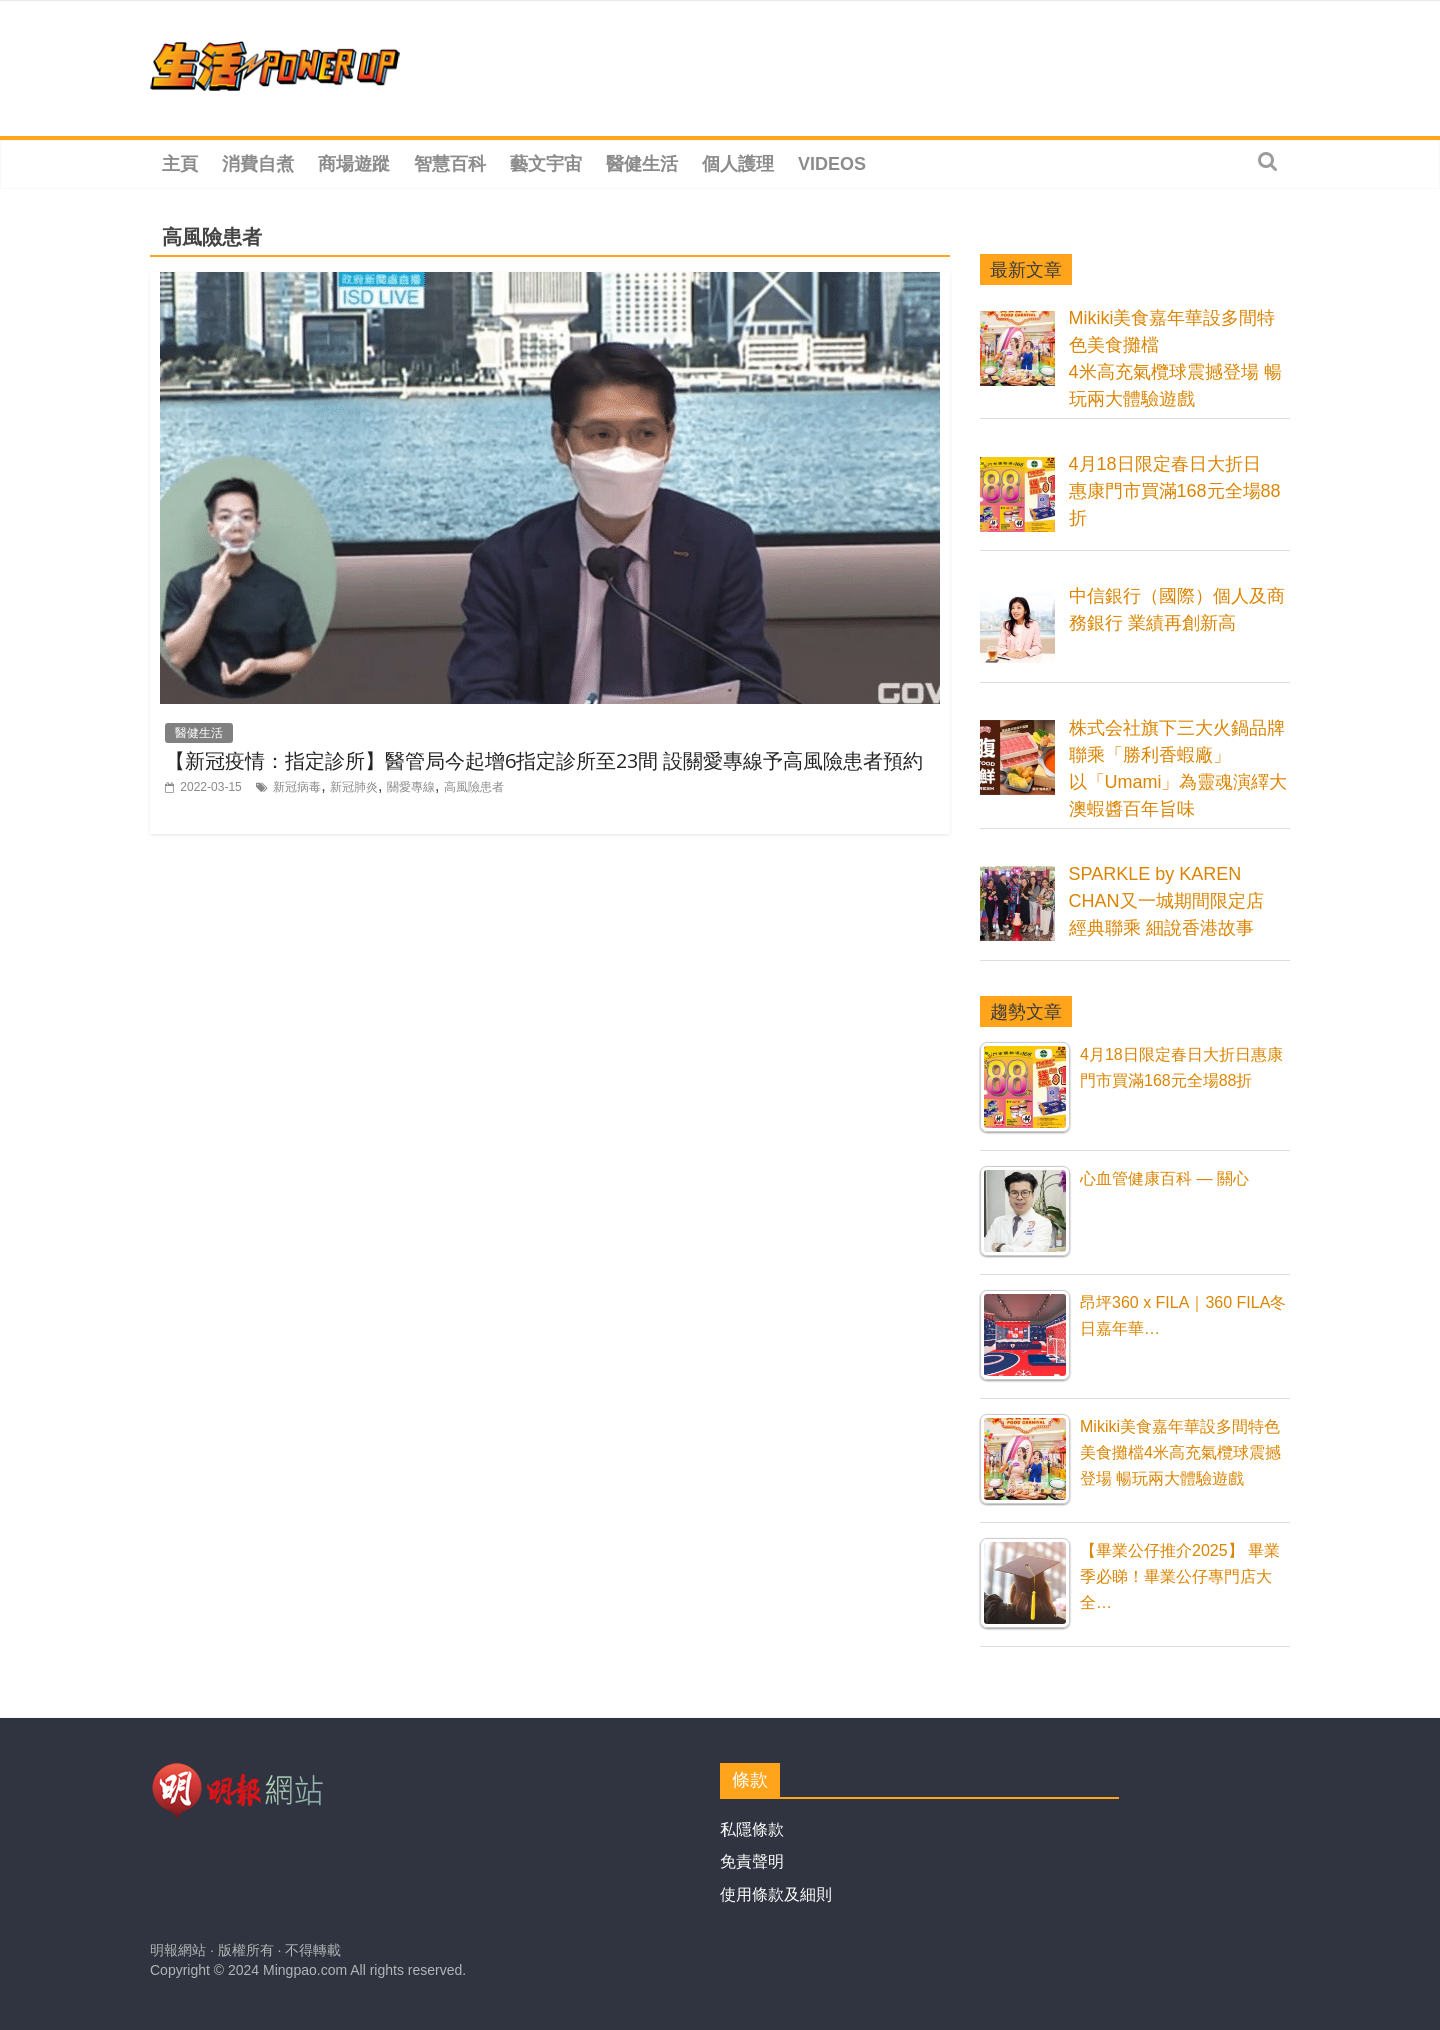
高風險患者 (474, 787)
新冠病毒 (297, 787)
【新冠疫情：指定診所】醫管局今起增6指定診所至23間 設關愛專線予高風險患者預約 (544, 760)
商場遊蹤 (354, 164)
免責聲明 (752, 1861)
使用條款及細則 (776, 1894)
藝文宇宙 (546, 164)
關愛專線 (411, 787)
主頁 (180, 164)
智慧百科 (450, 164)
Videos (832, 164)
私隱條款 (752, 1829)
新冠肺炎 (354, 787)
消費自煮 (258, 164)
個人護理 (738, 164)
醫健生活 (642, 164)
